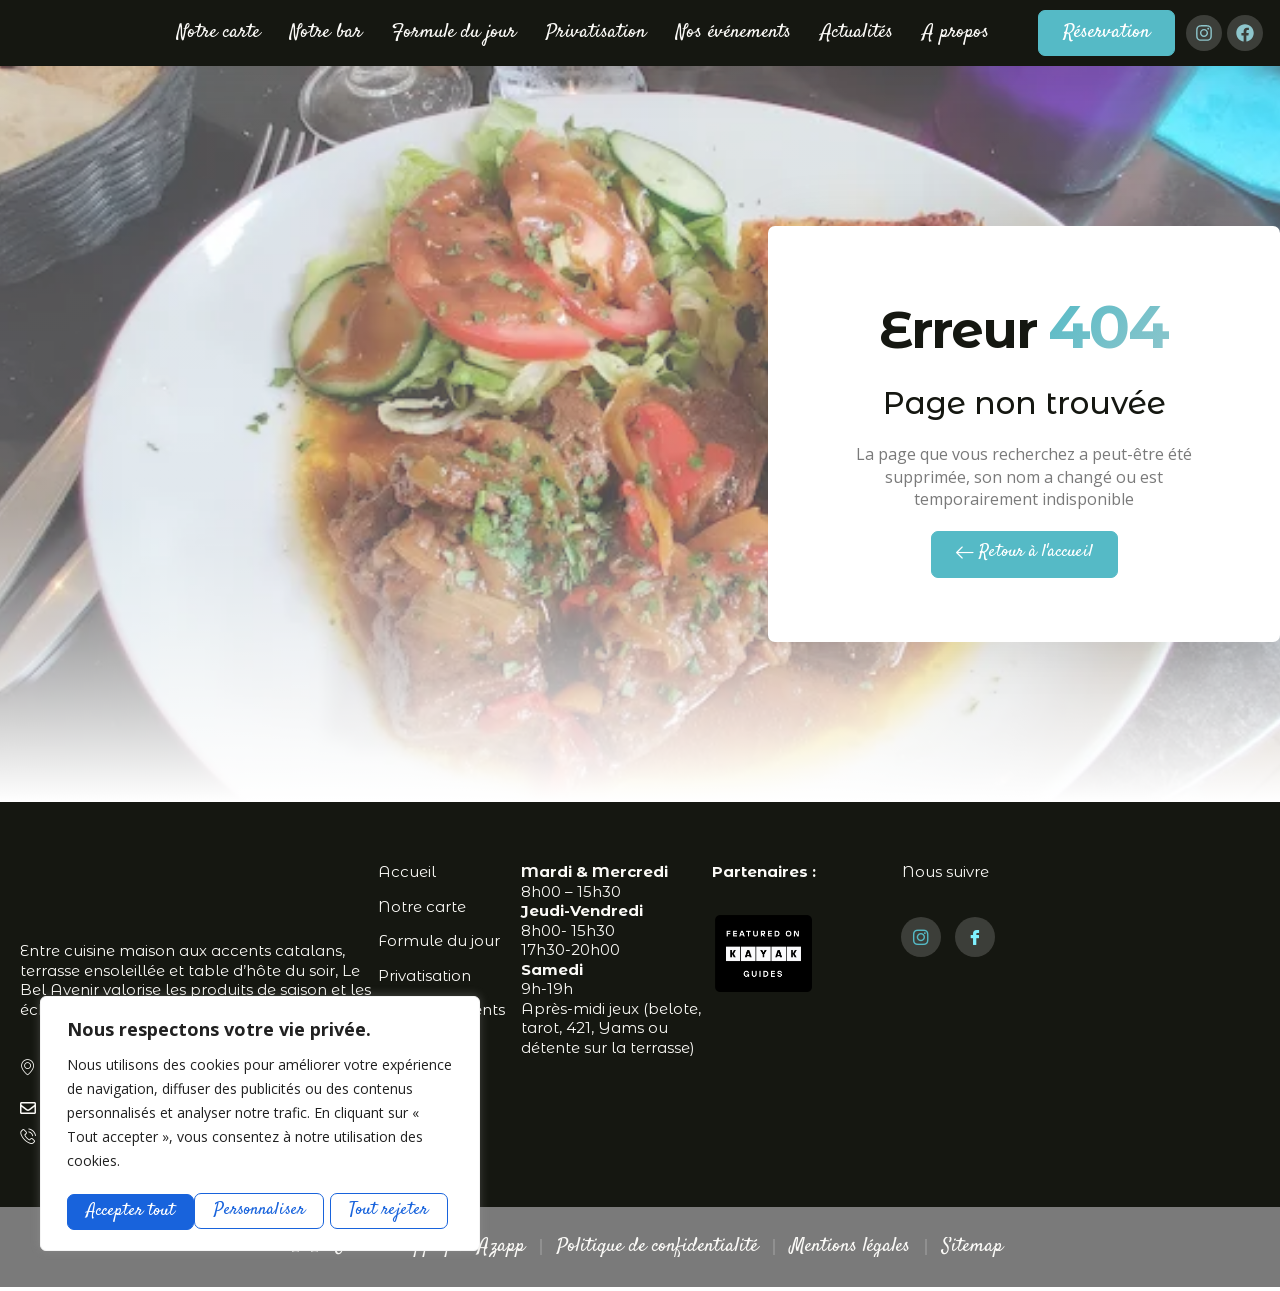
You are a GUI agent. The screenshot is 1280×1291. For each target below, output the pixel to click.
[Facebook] (975, 940)
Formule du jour (454, 32)
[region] (260, 1125)
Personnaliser (132, 1210)
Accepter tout (389, 1210)
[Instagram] (921, 940)
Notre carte (218, 32)
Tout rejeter (261, 1210)
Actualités (857, 32)
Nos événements (733, 32)
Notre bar (326, 32)
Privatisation (596, 32)
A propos (956, 32)
